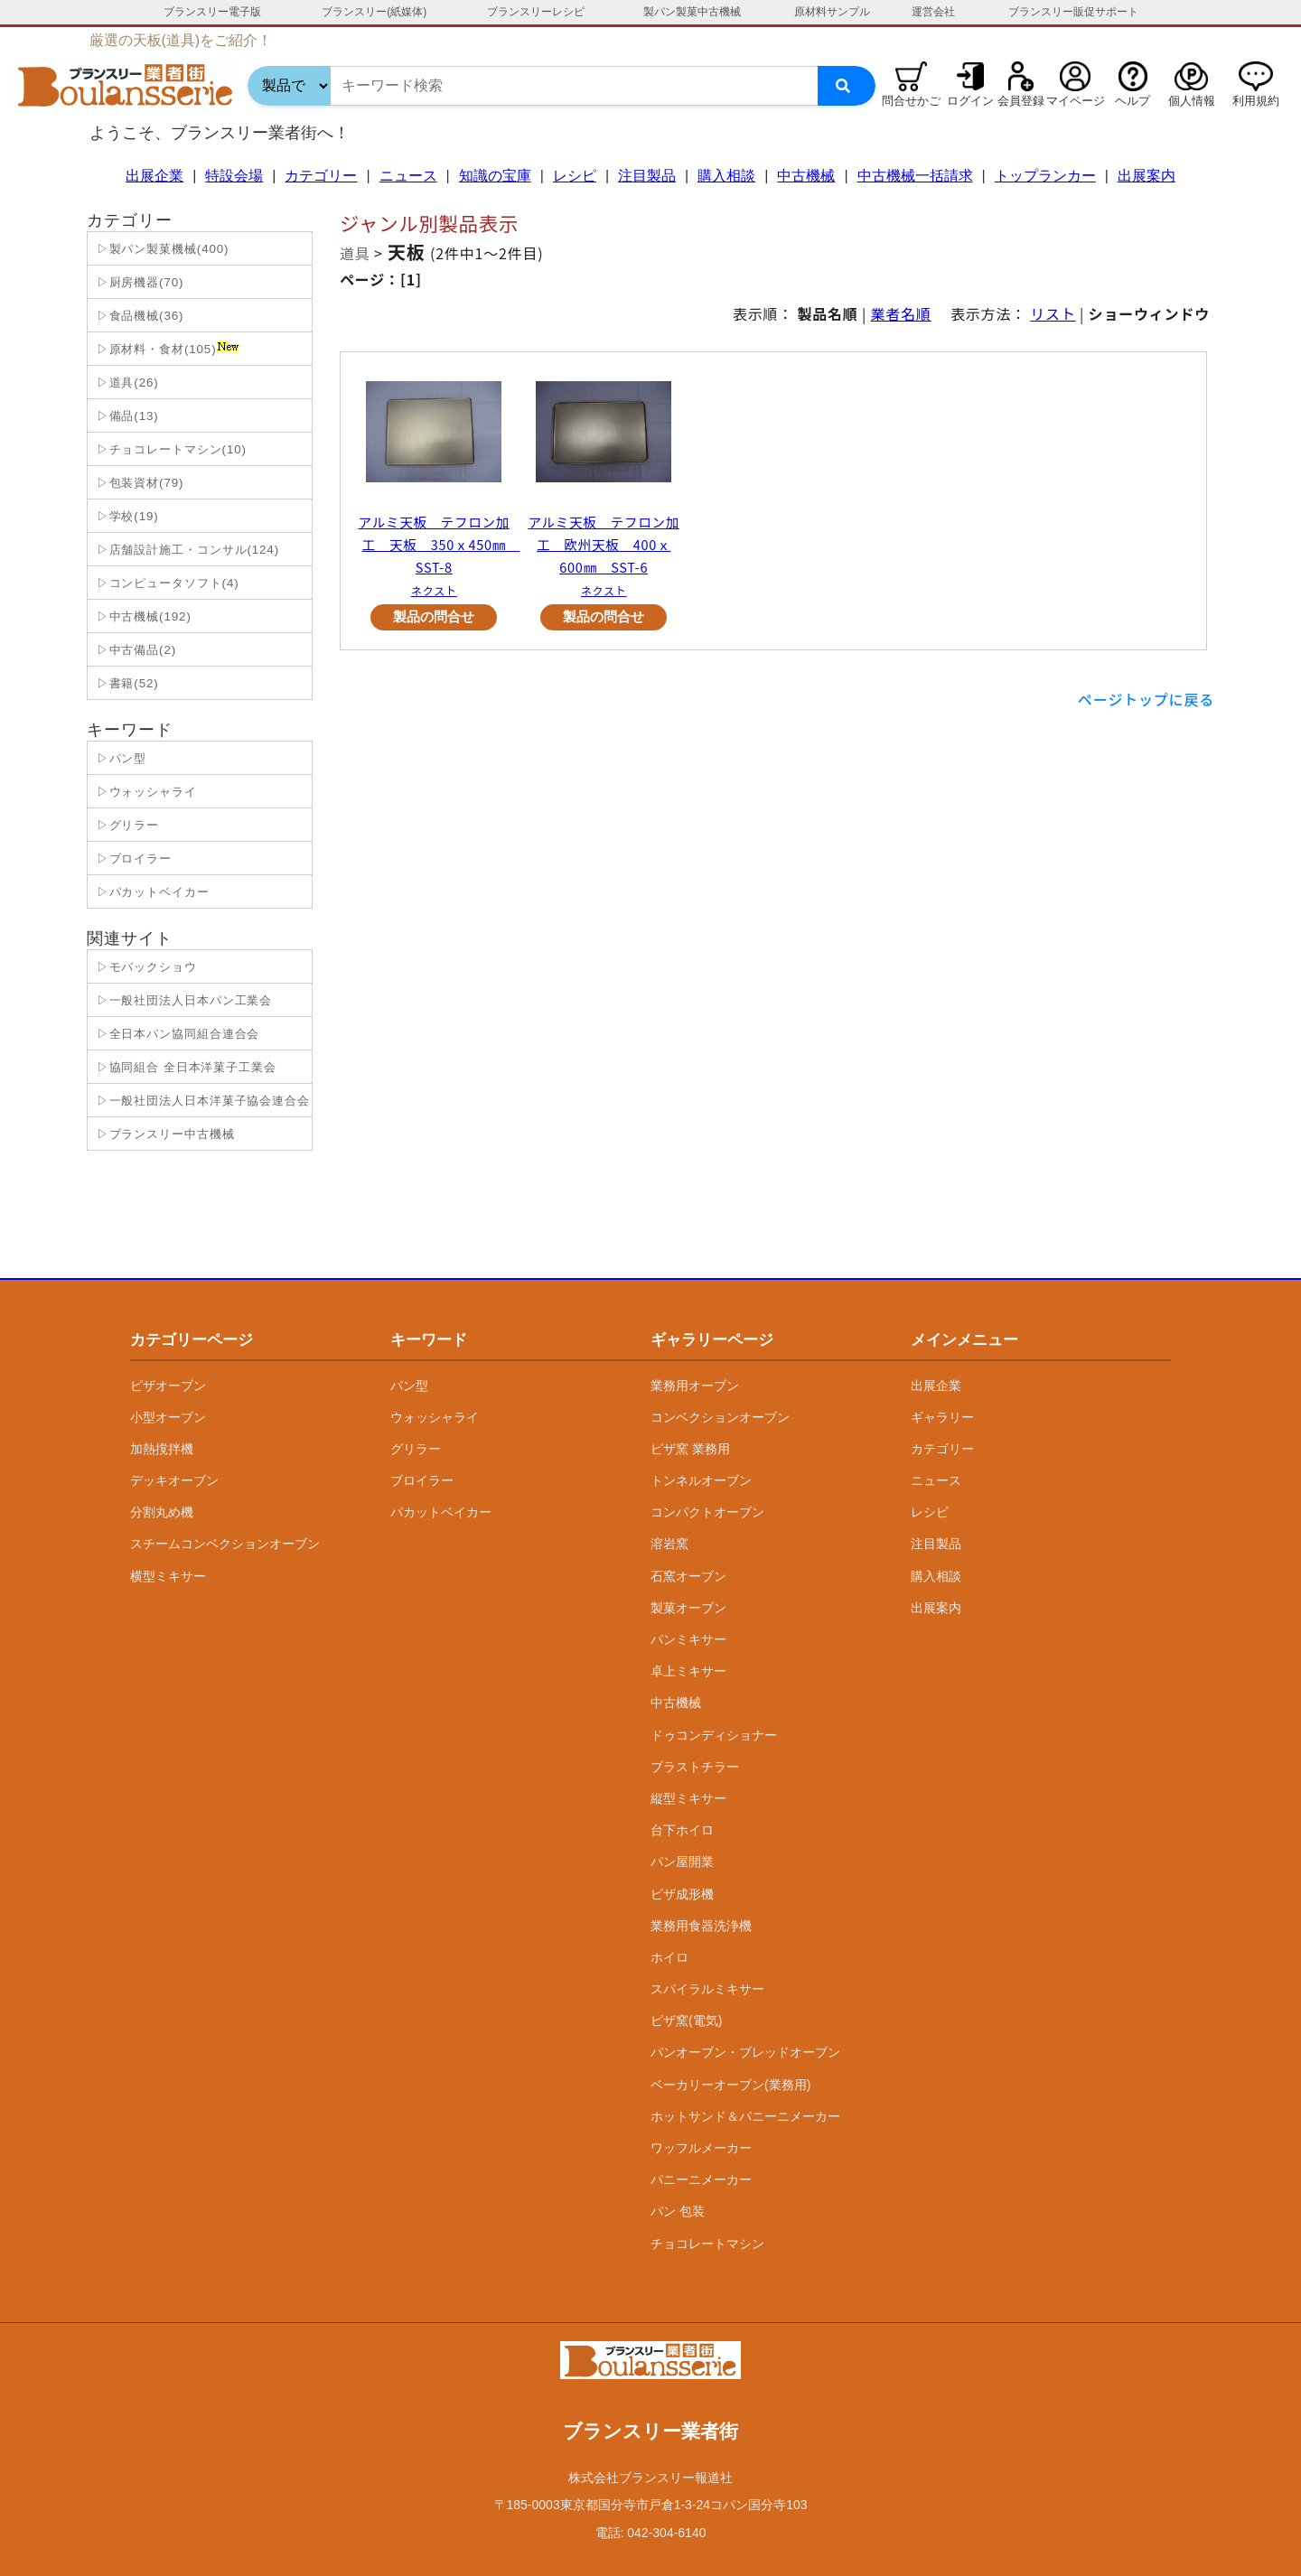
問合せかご (911, 100)
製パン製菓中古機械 (692, 11)
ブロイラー (422, 1480)
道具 (355, 253)
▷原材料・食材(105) (165, 348)
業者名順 (901, 313)
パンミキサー (688, 1639)
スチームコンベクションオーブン (225, 1543)
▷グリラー (125, 825)
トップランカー (1045, 175)
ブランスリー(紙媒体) (374, 11)
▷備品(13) (125, 416)
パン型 (409, 1385)
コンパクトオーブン (707, 1512)
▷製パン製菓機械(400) (160, 249)
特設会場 (234, 175)
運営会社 (933, 11)
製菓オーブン (688, 1608)
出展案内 (1146, 175)
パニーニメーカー (701, 2179)
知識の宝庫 (495, 175)
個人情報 (1191, 100)
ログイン (970, 100)
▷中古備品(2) (134, 650)
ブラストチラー (694, 1766)
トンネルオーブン (701, 1480)
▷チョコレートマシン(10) (169, 449)
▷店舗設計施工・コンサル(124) (185, 549)
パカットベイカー (440, 1512)
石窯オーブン (688, 1576)
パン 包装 (677, 2211)
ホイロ (669, 1957)
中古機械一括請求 (915, 175)
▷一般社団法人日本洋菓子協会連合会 (201, 1100)
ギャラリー (942, 1417)
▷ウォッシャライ (144, 791)
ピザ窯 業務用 (690, 1449)
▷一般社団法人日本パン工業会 (182, 1000)
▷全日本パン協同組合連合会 (175, 1034)
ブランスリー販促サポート (1073, 11)
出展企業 (154, 175)
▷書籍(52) (125, 683)
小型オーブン (168, 1417)
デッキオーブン (174, 1480)
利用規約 (1255, 100)
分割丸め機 (161, 1512)
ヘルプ (1132, 100)
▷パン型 (119, 758)
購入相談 (726, 175)
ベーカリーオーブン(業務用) (730, 2084)
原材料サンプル (832, 11)
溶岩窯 (669, 1543)
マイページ (1075, 100)
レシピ (574, 175)
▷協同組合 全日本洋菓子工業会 (184, 1067)
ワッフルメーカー (701, 2148)
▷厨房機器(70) (137, 282)
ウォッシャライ (434, 1417)
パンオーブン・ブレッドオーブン (745, 2052)
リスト (1052, 313)
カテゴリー (321, 175)
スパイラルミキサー (707, 1989)
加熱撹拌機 (161, 1449)
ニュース (408, 175)
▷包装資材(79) (137, 483)
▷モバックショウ (144, 967)
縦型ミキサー (688, 1798)
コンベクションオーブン (720, 1417)
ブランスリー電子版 (212, 11)
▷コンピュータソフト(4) (165, 583)
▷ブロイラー (132, 858)
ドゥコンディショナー (713, 1735)
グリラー (415, 1449)
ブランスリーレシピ (536, 11)
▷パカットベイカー (151, 892)
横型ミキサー (168, 1576)
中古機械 (806, 175)
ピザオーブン (168, 1385)
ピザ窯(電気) (686, 2020)
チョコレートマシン (707, 2243)
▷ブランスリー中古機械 (163, 1134)
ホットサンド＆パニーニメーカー (745, 2116)
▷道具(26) (125, 382)
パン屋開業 (682, 1861)
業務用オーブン (694, 1385)
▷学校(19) (125, 516)
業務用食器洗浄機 (701, 1925)
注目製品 (647, 175)
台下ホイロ (682, 1830)
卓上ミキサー (688, 1671)
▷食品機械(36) (137, 315)
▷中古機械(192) (142, 616)
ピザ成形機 (682, 1894)
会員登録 (1020, 100)
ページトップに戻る (1146, 699)
